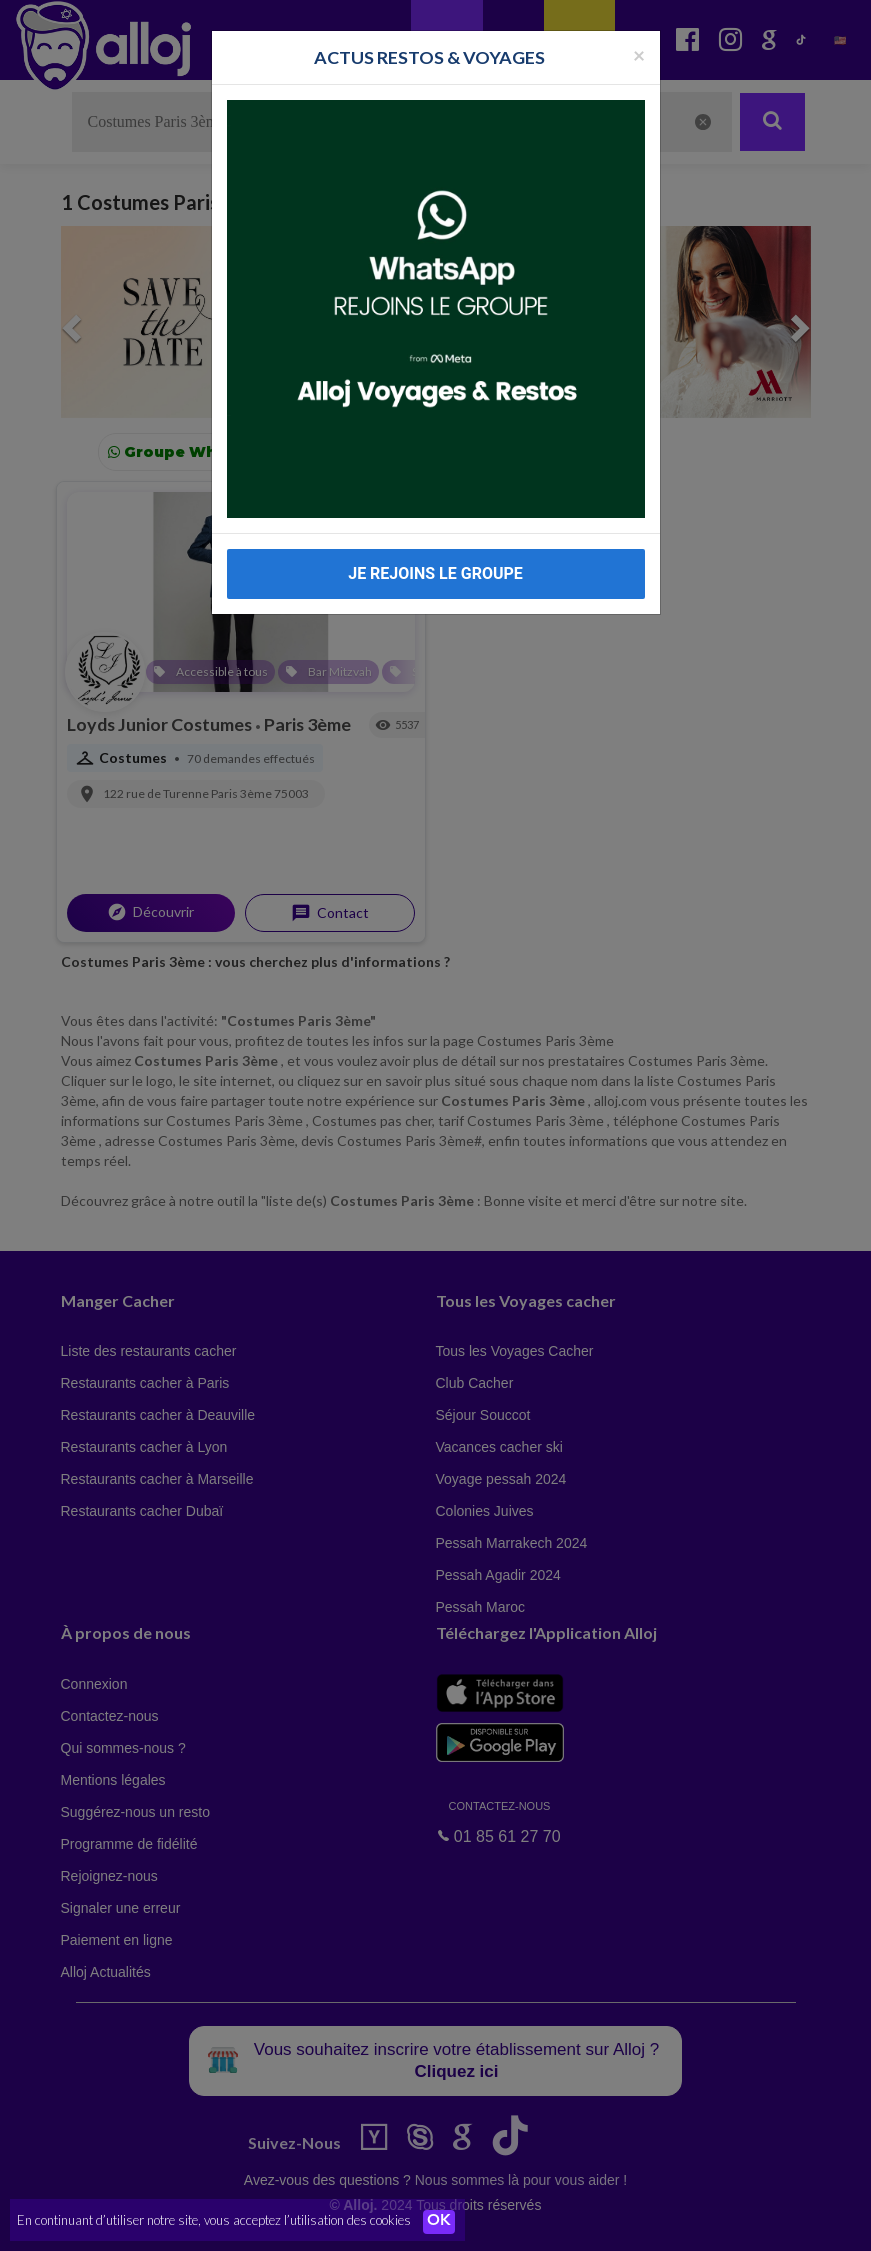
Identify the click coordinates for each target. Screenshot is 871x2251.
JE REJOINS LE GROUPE (435, 573)
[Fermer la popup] (639, 54)
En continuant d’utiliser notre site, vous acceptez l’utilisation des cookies (214, 2221)
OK (440, 2222)
